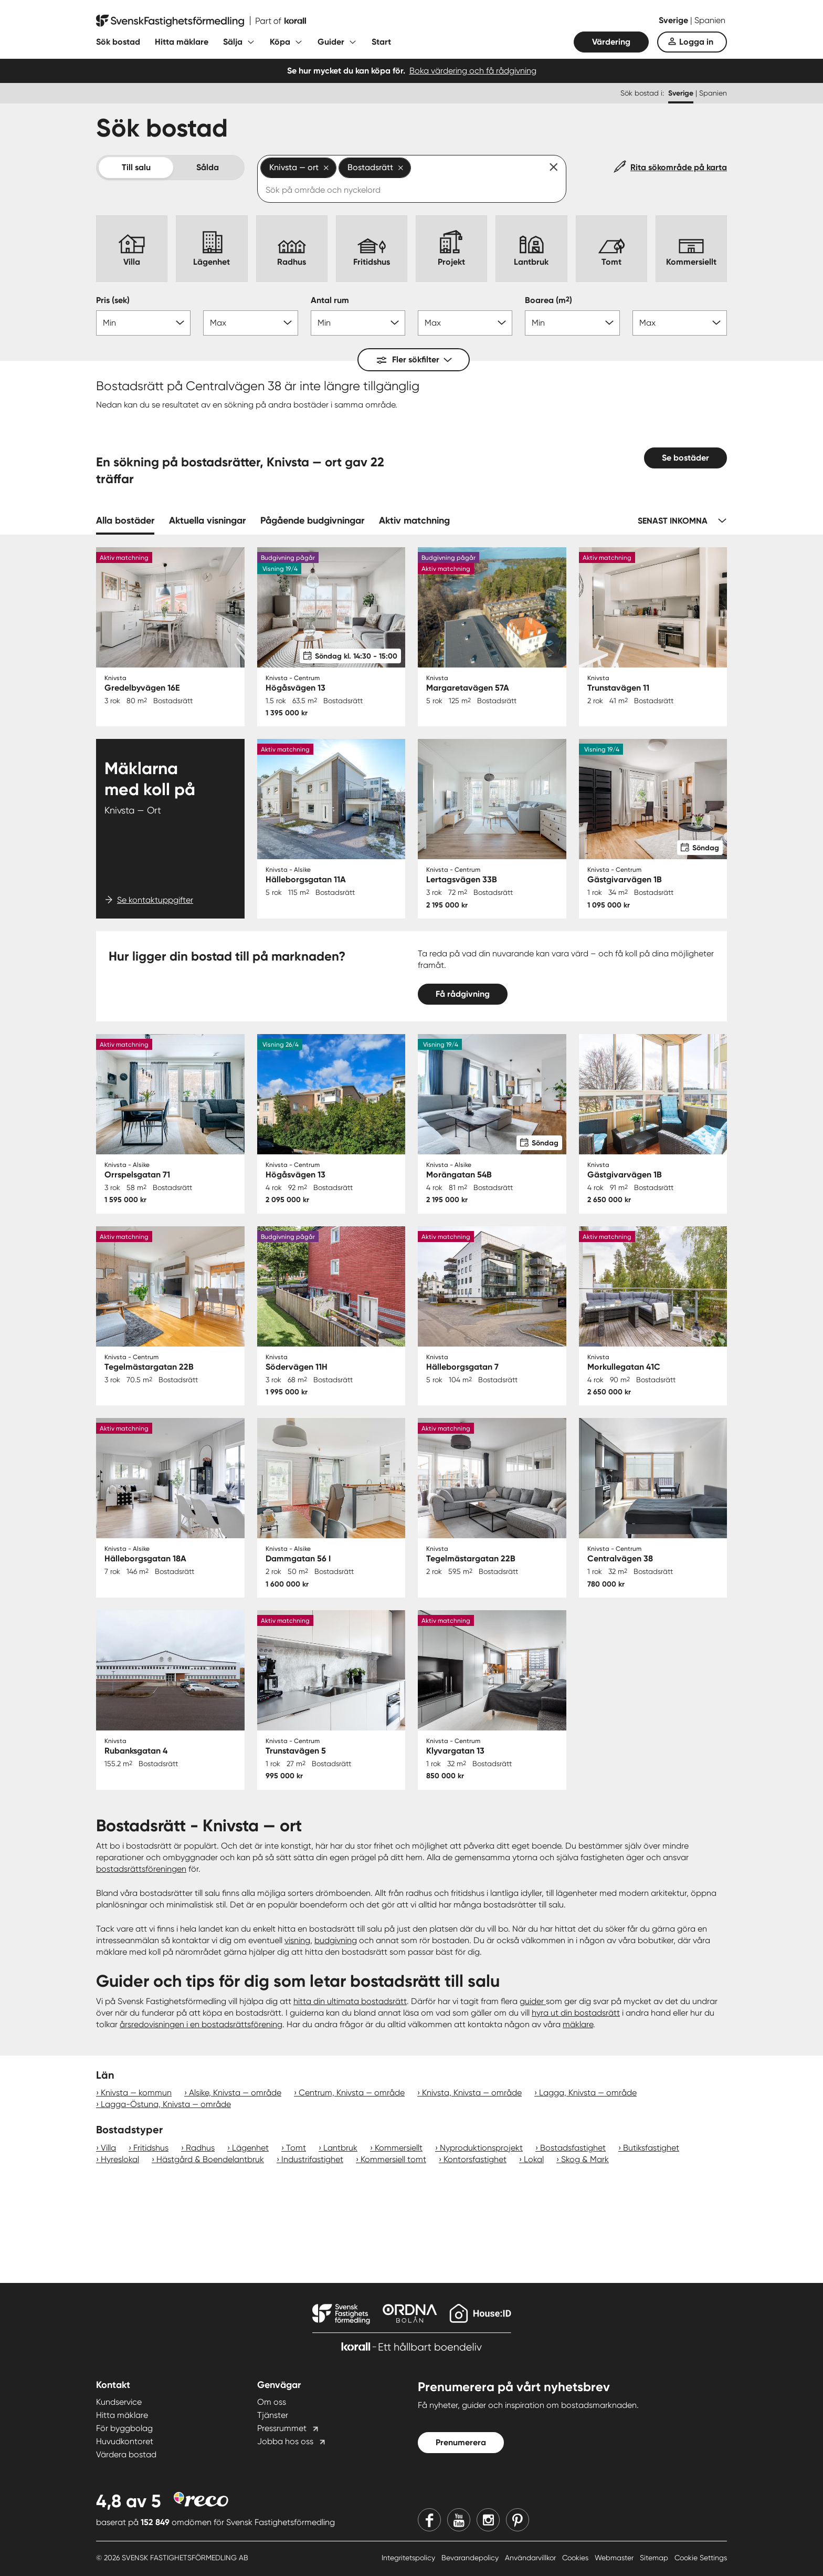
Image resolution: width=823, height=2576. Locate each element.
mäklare (578, 2024)
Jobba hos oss (285, 2441)
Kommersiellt (399, 2148)
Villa (108, 2148)
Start (381, 42)
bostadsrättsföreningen (141, 1869)
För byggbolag (124, 2428)
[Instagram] (488, 2519)
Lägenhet (250, 2148)
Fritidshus (150, 2148)
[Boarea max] (679, 323)
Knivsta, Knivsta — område (472, 2093)
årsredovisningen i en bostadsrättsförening (201, 2024)
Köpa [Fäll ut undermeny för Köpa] (280, 42)
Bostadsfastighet (573, 2148)
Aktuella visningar (207, 520)
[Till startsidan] (201, 21)
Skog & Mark (585, 2159)
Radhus (200, 2148)
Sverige (674, 20)
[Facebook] (429, 2519)
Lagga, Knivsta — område (588, 2093)
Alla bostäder (125, 520)
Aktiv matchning (414, 520)
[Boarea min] (572, 323)
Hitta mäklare (181, 42)
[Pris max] (250, 323)
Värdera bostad (126, 2454)
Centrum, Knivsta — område (352, 2093)
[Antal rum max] (465, 323)
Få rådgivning (463, 994)
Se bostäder (685, 458)
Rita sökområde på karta (678, 167)
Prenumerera (461, 2442)
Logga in (696, 42)
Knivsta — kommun (136, 2093)
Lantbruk (340, 2148)
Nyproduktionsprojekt (481, 2148)
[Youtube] (458, 2519)
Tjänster (272, 2415)
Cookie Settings (700, 2557)
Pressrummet (282, 2428)
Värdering (611, 42)
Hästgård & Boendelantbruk (210, 2159)
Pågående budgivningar (312, 520)
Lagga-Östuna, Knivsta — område (166, 2104)
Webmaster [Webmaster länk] (615, 2557)
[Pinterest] (517, 2519)
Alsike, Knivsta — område (235, 2093)
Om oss (271, 2402)
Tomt (296, 2148)
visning (297, 1940)
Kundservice (119, 2402)
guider (533, 2001)
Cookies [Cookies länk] (576, 2557)
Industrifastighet (312, 2159)
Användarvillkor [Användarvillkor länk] (531, 2557)
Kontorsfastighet (475, 2159)
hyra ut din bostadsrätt (576, 2013)
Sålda (207, 167)
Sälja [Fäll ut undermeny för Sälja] (232, 42)
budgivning (335, 1940)
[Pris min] (143, 323)
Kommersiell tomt (393, 2159)
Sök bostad (118, 42)
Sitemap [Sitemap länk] (655, 2557)
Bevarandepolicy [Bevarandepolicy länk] (471, 2557)
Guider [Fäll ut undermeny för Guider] (331, 42)
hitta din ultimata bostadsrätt (350, 2001)
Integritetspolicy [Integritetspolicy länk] (409, 2557)
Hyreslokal (120, 2159)
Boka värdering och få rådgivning (472, 71)
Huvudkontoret (124, 2441)
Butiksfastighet (651, 2148)
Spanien (709, 20)
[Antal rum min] (358, 323)
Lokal (534, 2159)
